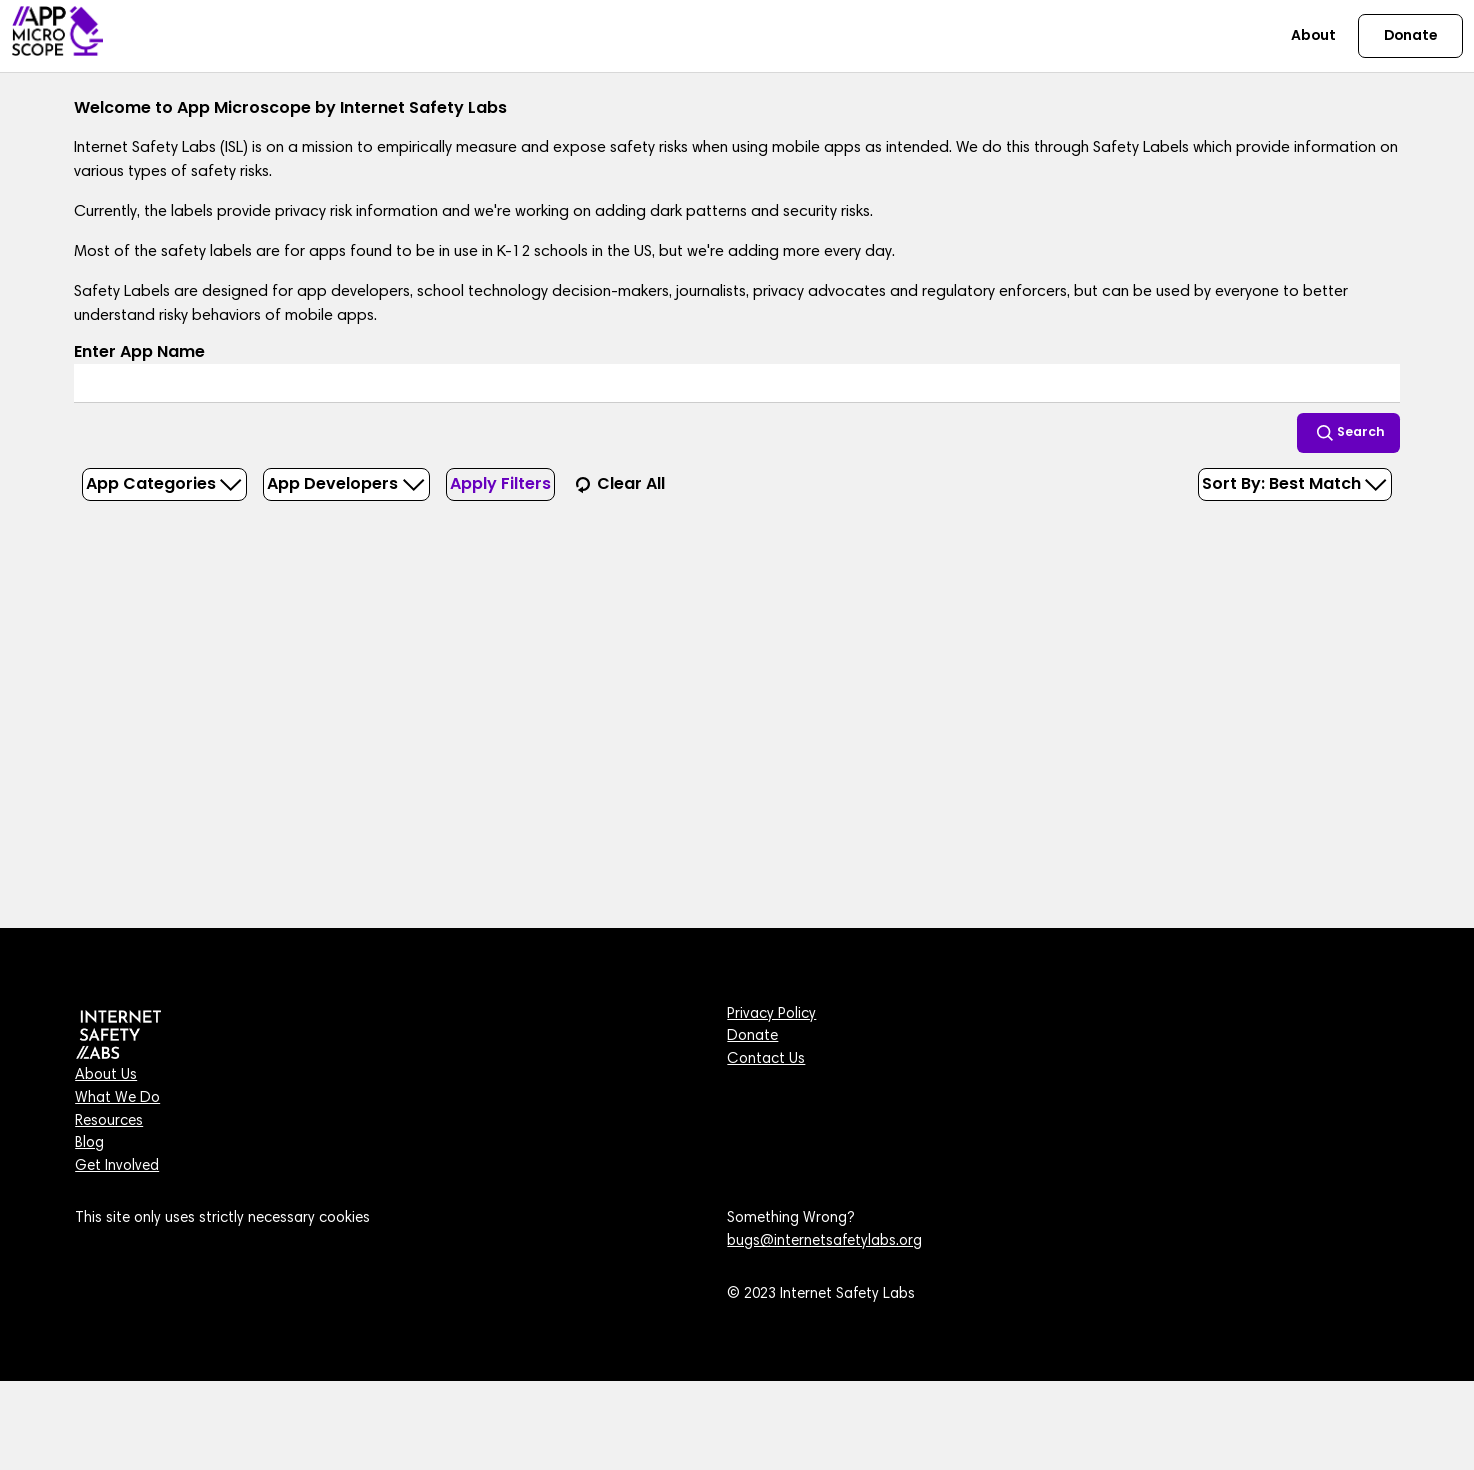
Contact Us (766, 1059)
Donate (752, 1036)
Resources (109, 1121)
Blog (89, 1143)
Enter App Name (139, 351)
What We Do (117, 1098)
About (1313, 35)
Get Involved (117, 1166)
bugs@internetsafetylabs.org (824, 1241)
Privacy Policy (771, 1014)
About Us (106, 1075)
